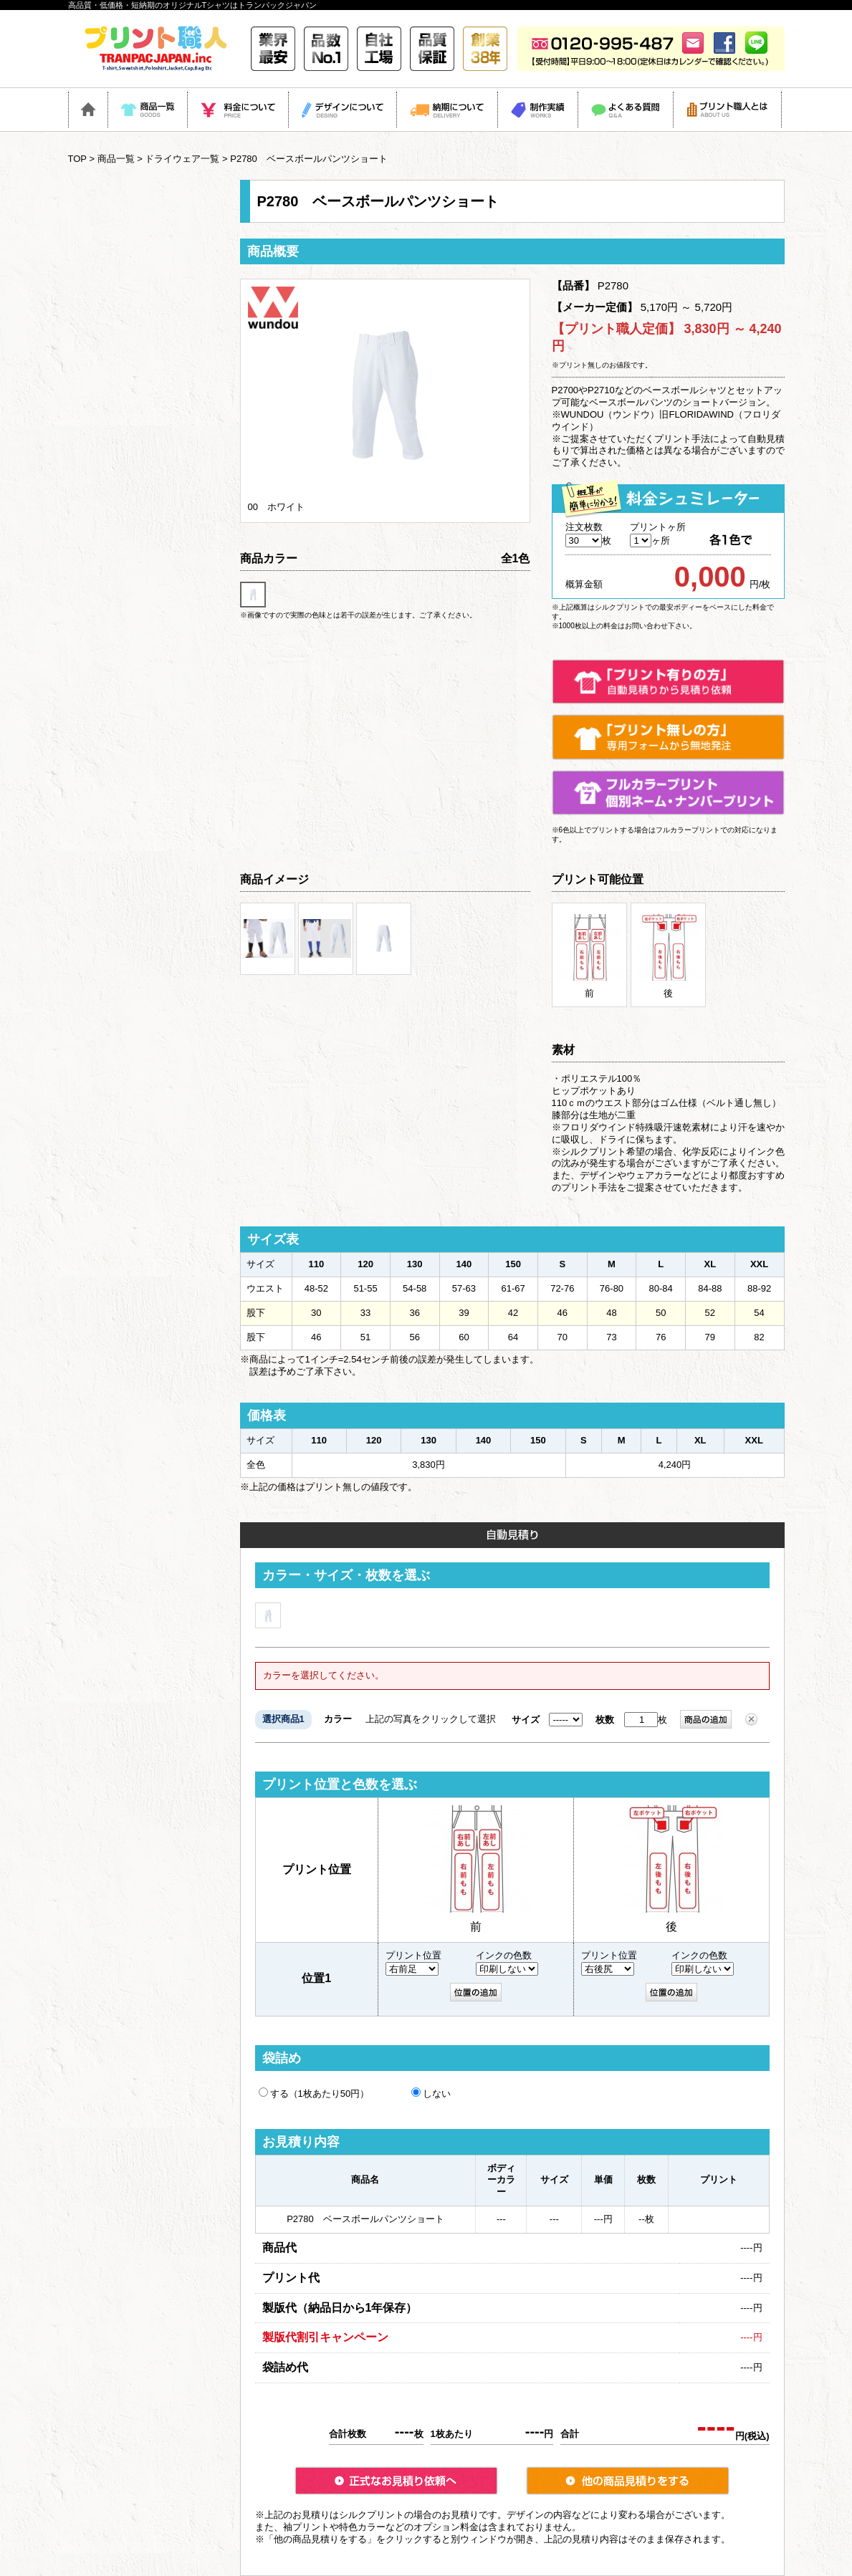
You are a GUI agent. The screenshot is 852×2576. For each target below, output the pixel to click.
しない (431, 2093)
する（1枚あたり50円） (314, 2093)
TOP (77, 158)
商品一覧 (116, 158)
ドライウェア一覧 (182, 158)
